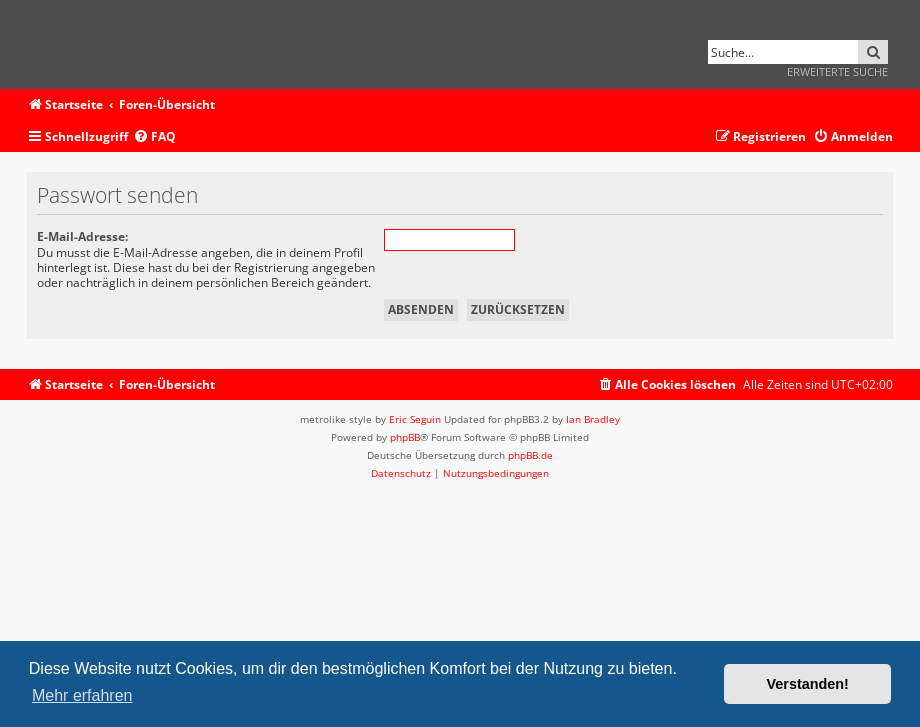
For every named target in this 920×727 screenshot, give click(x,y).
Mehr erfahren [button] (82, 695)
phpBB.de (530, 455)
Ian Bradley (593, 419)
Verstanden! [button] (808, 684)
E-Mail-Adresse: (82, 236)
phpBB (405, 437)
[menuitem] (154, 137)
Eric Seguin (415, 419)
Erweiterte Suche (837, 71)
